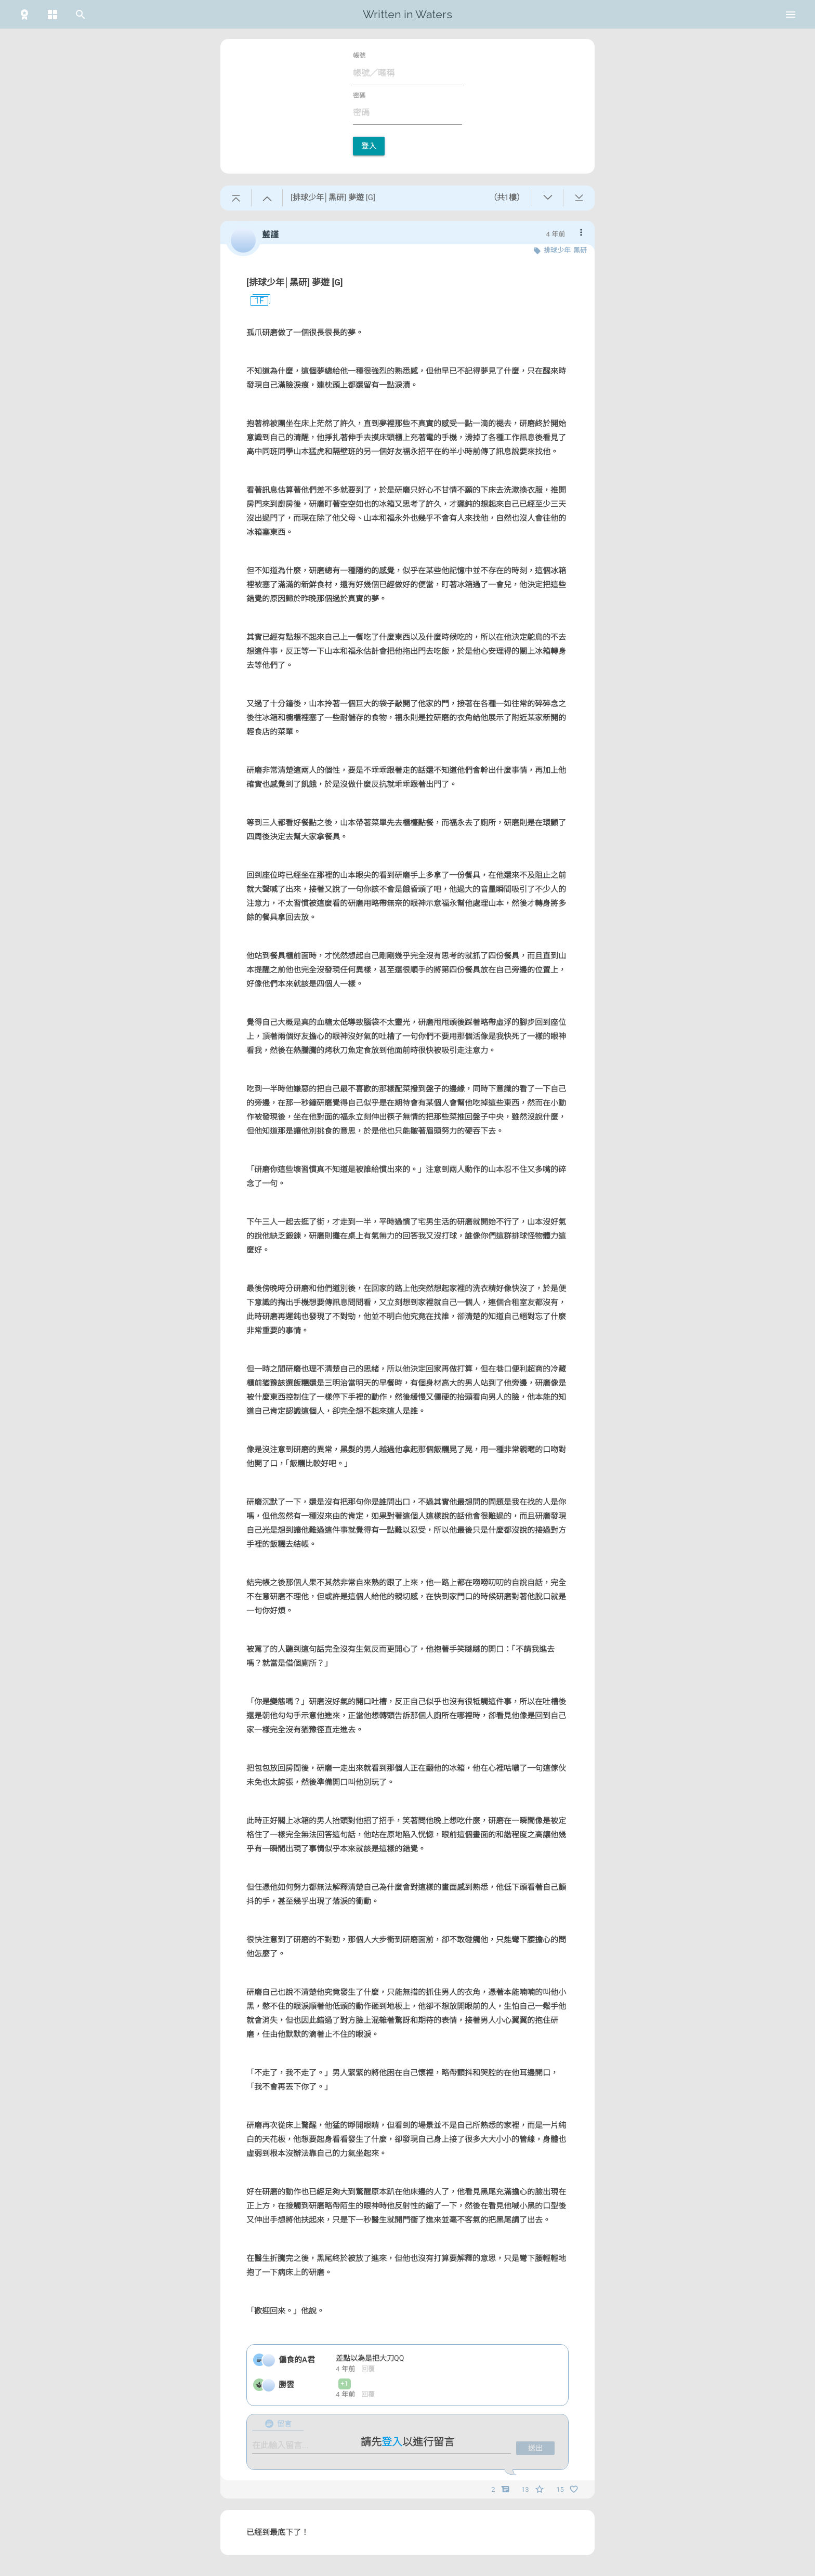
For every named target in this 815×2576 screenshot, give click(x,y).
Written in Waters (407, 14)
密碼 (359, 95)
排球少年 (557, 250)
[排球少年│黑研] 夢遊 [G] (294, 282)
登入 (368, 146)
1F (255, 301)
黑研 (580, 250)
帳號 (359, 55)
